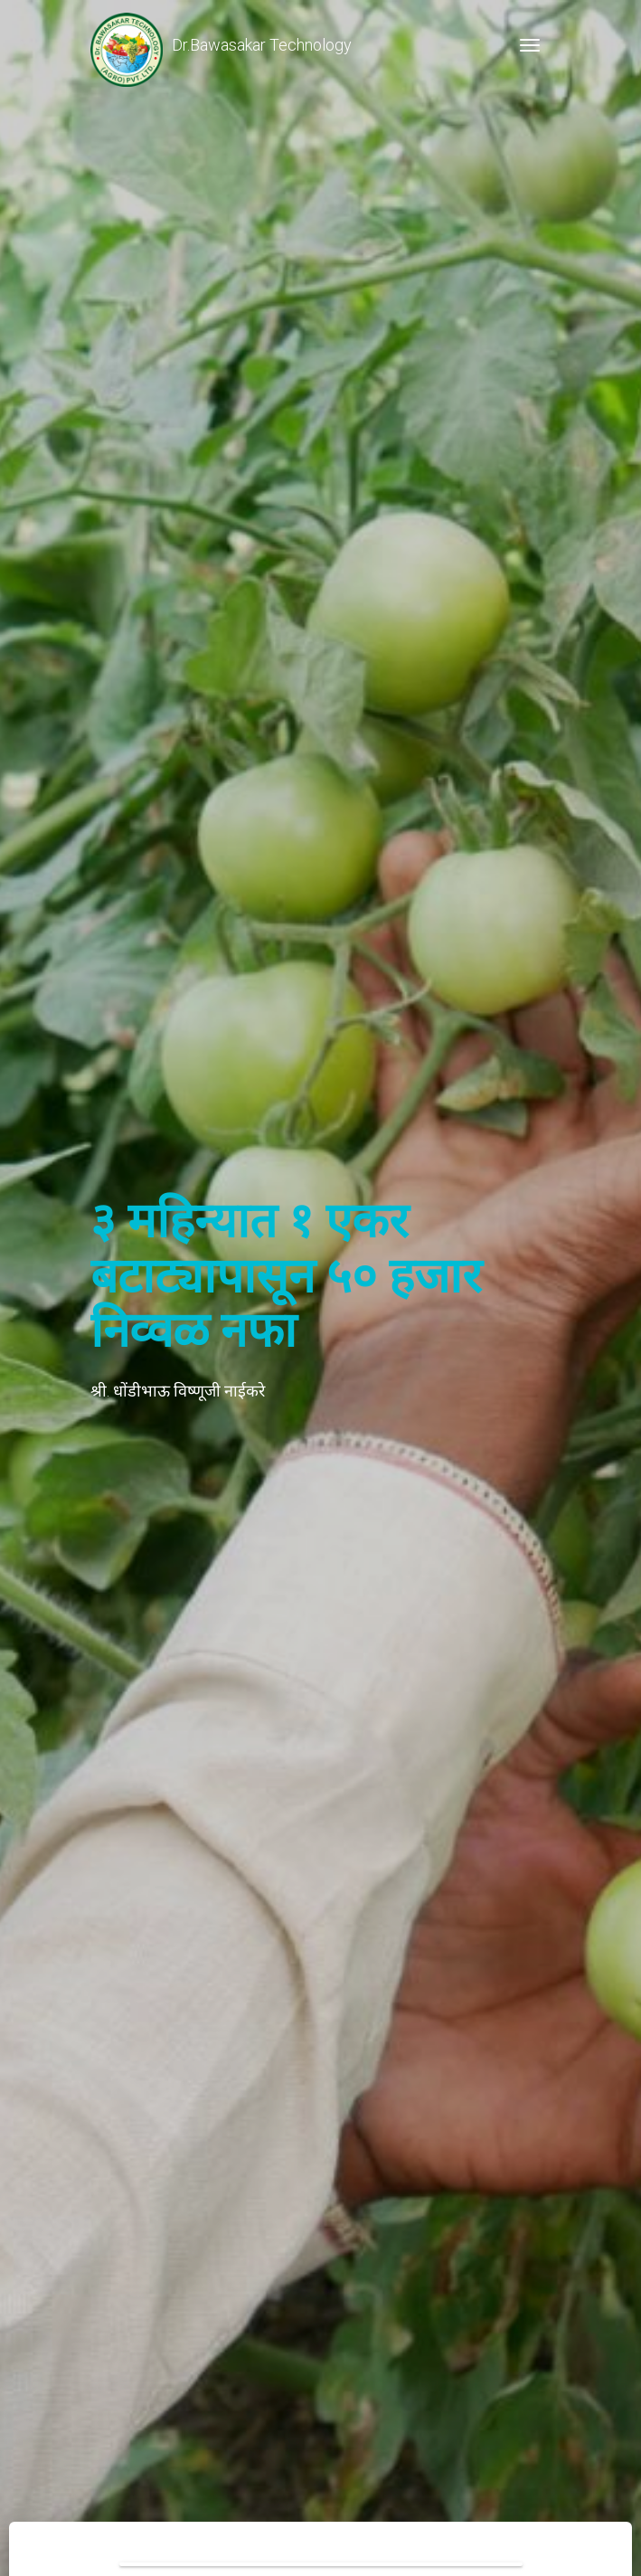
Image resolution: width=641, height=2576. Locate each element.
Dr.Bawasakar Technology (221, 45)
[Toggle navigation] (529, 45)
